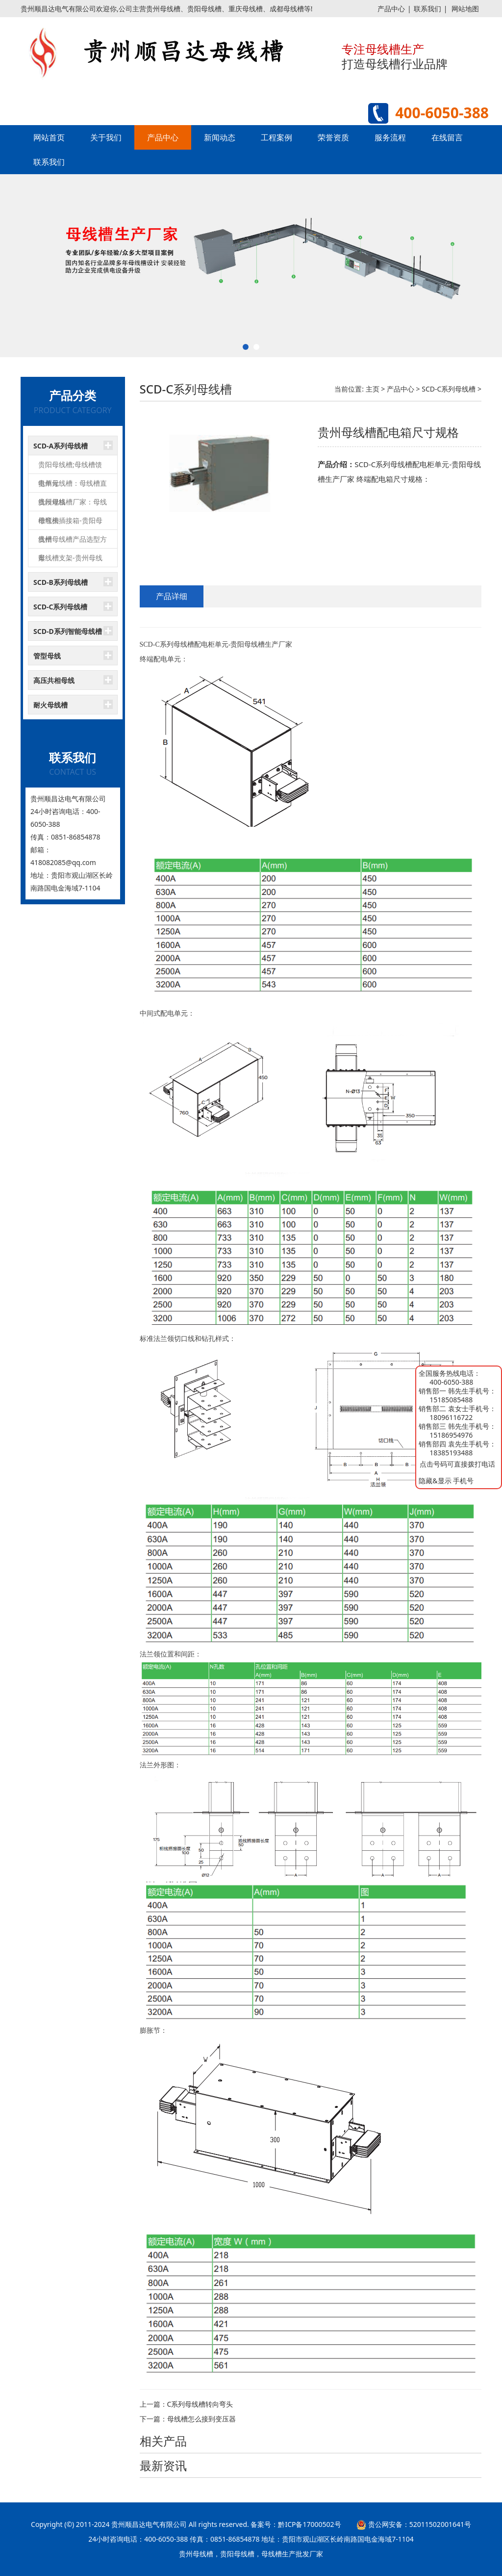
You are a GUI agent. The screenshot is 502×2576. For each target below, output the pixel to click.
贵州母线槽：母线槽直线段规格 (72, 485)
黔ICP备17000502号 (309, 2524)
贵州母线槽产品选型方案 (72, 541)
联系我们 (427, 8)
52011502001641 (436, 2524)
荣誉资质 (333, 137)
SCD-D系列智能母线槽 (67, 631)
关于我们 (106, 137)
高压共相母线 (54, 680)
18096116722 (451, 1417)
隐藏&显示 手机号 (446, 1480)
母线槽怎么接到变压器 (201, 2418)
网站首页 (49, 137)
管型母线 (47, 655)
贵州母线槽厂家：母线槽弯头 (72, 504)
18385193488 (451, 1452)
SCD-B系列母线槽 (60, 582)
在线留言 (447, 137)
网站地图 (465, 8)
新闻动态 (219, 137)
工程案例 (276, 137)
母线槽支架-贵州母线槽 (70, 560)
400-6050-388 (451, 1382)
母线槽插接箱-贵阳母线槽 (70, 523)
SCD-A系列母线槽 (60, 445)
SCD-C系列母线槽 (60, 606)
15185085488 (451, 1399)
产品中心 (391, 8)
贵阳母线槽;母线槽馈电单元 (70, 467)
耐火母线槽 (50, 705)
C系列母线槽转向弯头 (200, 2404)
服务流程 (390, 137)
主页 (372, 389)
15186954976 (451, 1435)
